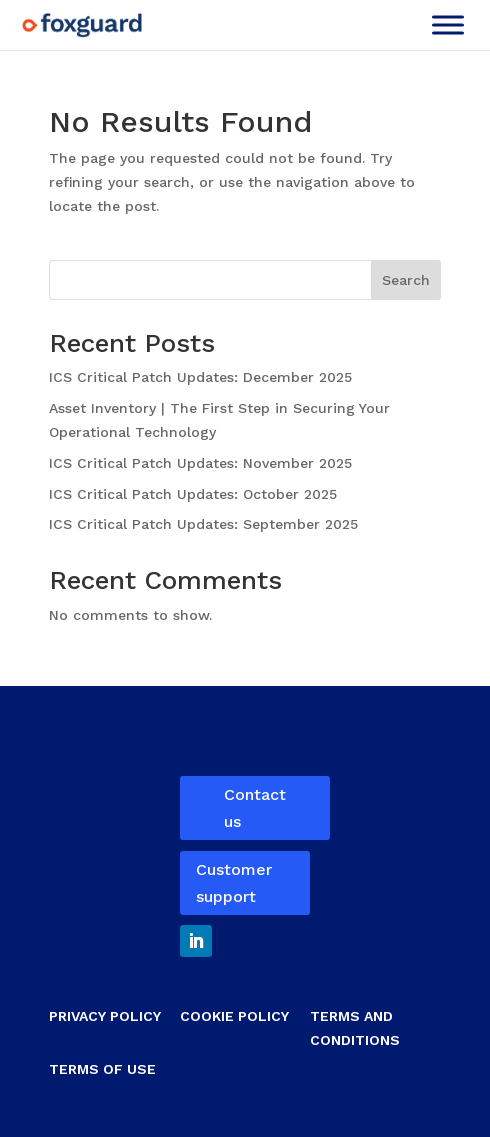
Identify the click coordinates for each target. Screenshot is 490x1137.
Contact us (255, 808)
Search (406, 280)
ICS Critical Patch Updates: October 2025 (195, 494)
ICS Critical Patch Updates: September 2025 (206, 524)
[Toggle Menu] (448, 24)
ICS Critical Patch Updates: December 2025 (203, 377)
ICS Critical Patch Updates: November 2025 (203, 463)
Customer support (234, 883)
